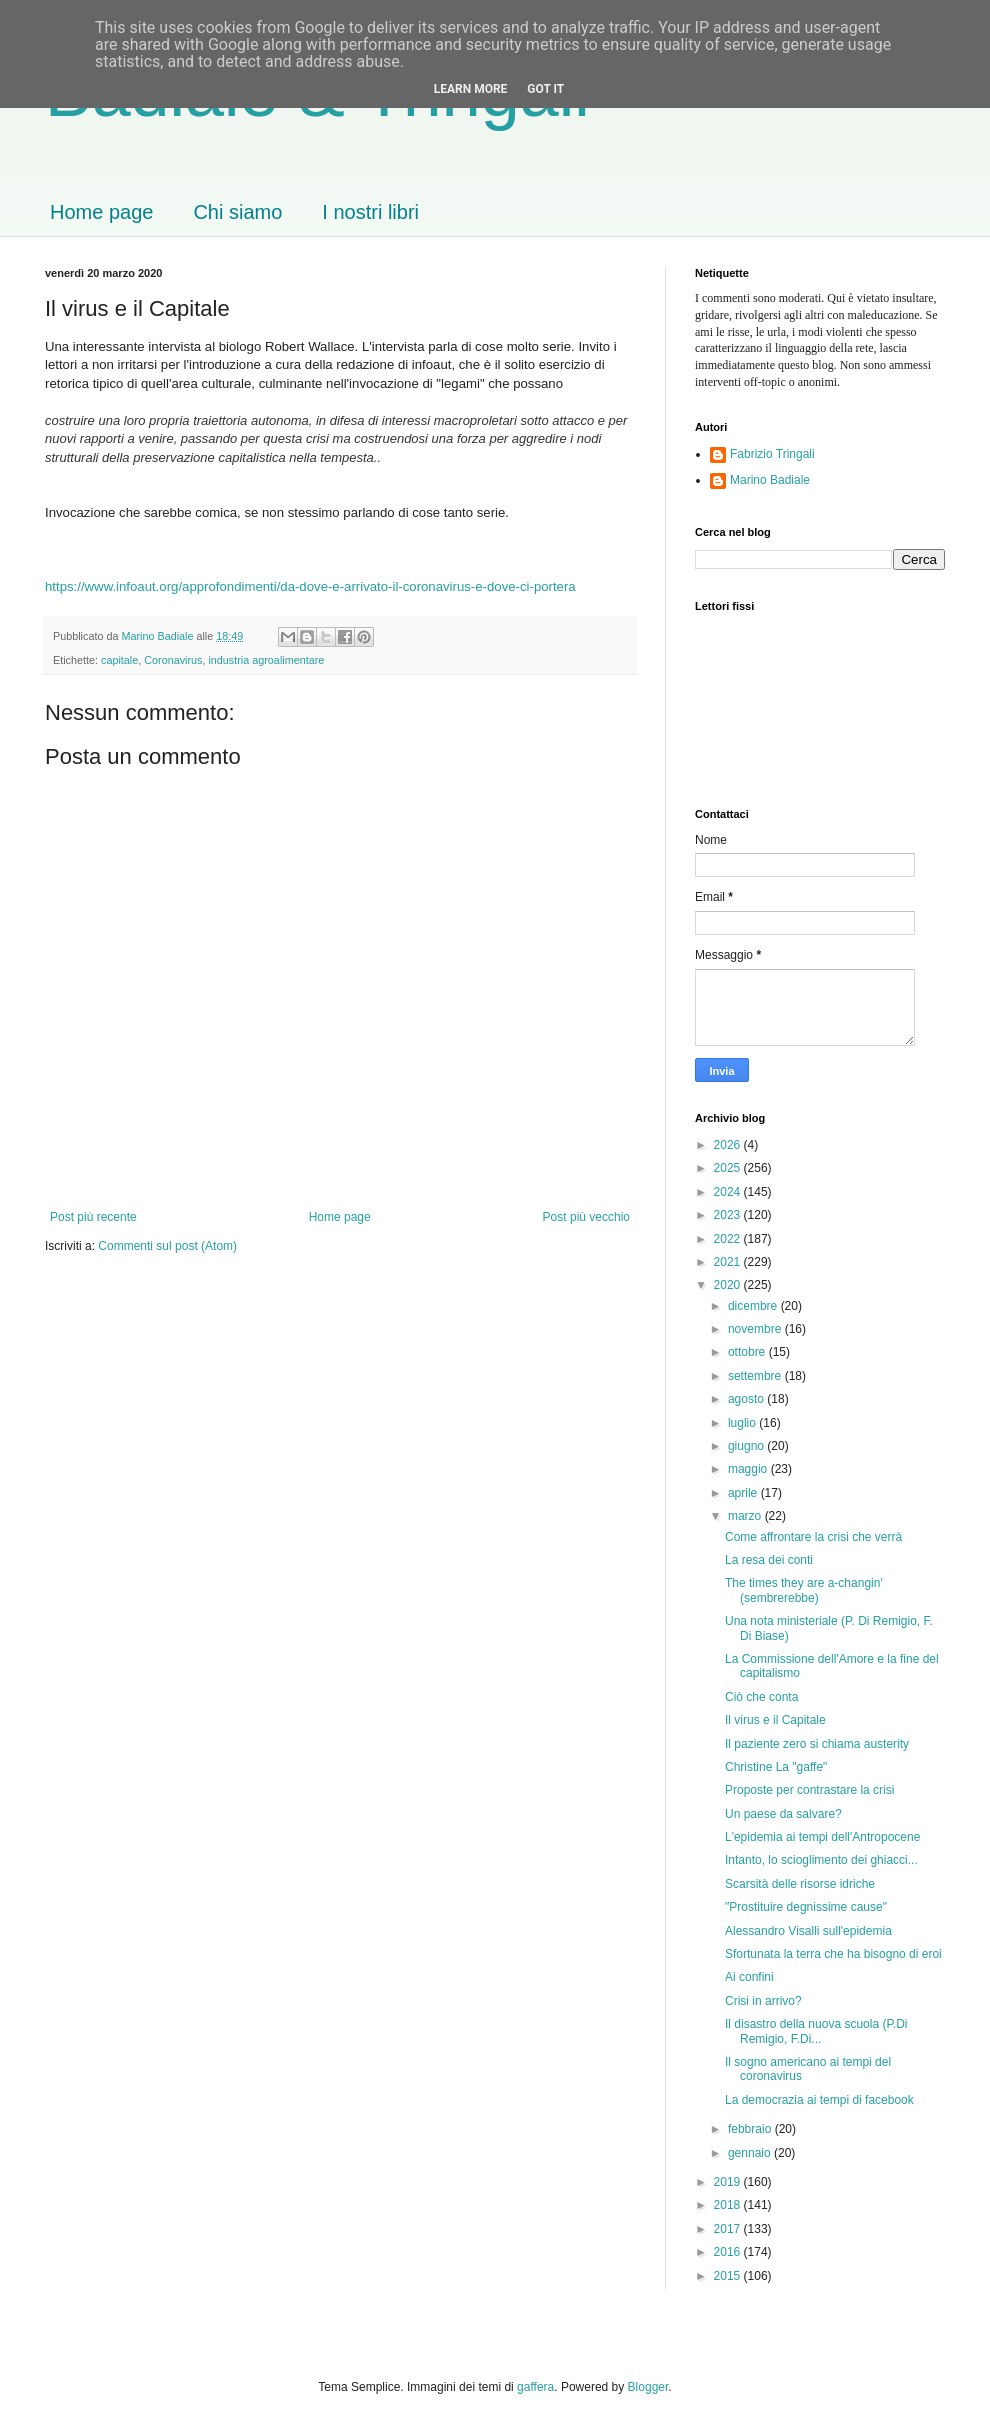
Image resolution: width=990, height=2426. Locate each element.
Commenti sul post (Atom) (167, 1246)
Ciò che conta (761, 1697)
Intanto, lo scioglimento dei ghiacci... (821, 1860)
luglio (743, 1423)
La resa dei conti (769, 1560)
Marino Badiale (770, 480)
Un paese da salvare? (783, 1814)
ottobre (748, 1352)
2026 (729, 1145)
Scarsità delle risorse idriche (800, 1884)
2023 (729, 1215)
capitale (119, 660)
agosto (747, 1399)
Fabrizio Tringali (772, 454)
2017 (729, 2229)
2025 (729, 1168)
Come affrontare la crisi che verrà (813, 1537)
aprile (744, 1493)
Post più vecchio (586, 1217)
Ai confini (749, 1977)
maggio (749, 1469)
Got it (545, 89)
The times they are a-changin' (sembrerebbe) (804, 1590)
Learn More (471, 89)
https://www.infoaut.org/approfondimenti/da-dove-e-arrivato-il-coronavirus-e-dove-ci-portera (310, 586)
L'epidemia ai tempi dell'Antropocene (822, 1837)
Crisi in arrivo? (763, 2001)
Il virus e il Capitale (775, 1720)
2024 (729, 1192)
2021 (729, 1262)
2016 (729, 2252)
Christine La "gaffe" (776, 1767)
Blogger (648, 2387)
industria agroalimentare (266, 660)
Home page (101, 212)
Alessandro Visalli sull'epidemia (808, 1931)
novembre (756, 1329)
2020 (729, 1285)
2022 (729, 1239)
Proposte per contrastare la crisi (809, 1790)
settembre (756, 1376)
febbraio (751, 2129)
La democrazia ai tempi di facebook (819, 2100)
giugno (747, 1446)
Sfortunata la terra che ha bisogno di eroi (833, 1954)
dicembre (754, 1306)
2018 (729, 2205)
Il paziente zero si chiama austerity (817, 1744)
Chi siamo (237, 212)
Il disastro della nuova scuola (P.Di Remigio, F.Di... (816, 2031)
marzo (746, 1516)
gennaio (751, 2153)
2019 (729, 2182)
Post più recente (93, 1217)
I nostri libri (370, 212)
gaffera (535, 2387)
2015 (729, 2276)
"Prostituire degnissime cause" (806, 1907)
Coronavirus (173, 660)
